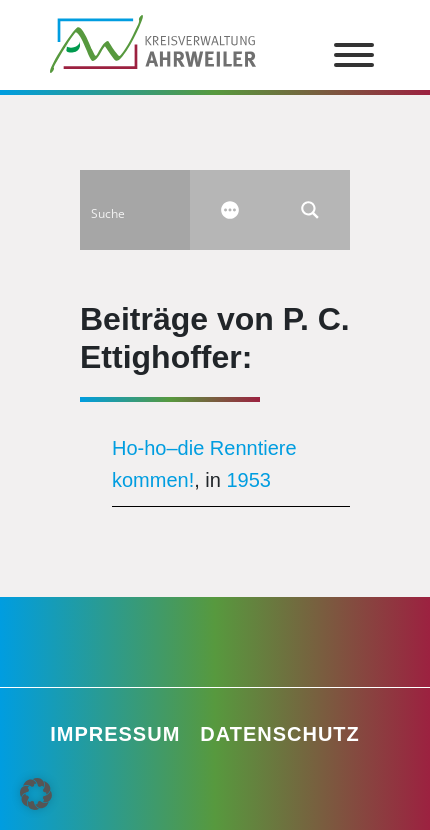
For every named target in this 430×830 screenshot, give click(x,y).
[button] (36, 794)
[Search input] (151, 210)
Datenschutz (280, 734)
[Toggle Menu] (354, 55)
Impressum (115, 734)
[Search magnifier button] (310, 210)
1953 (249, 480)
